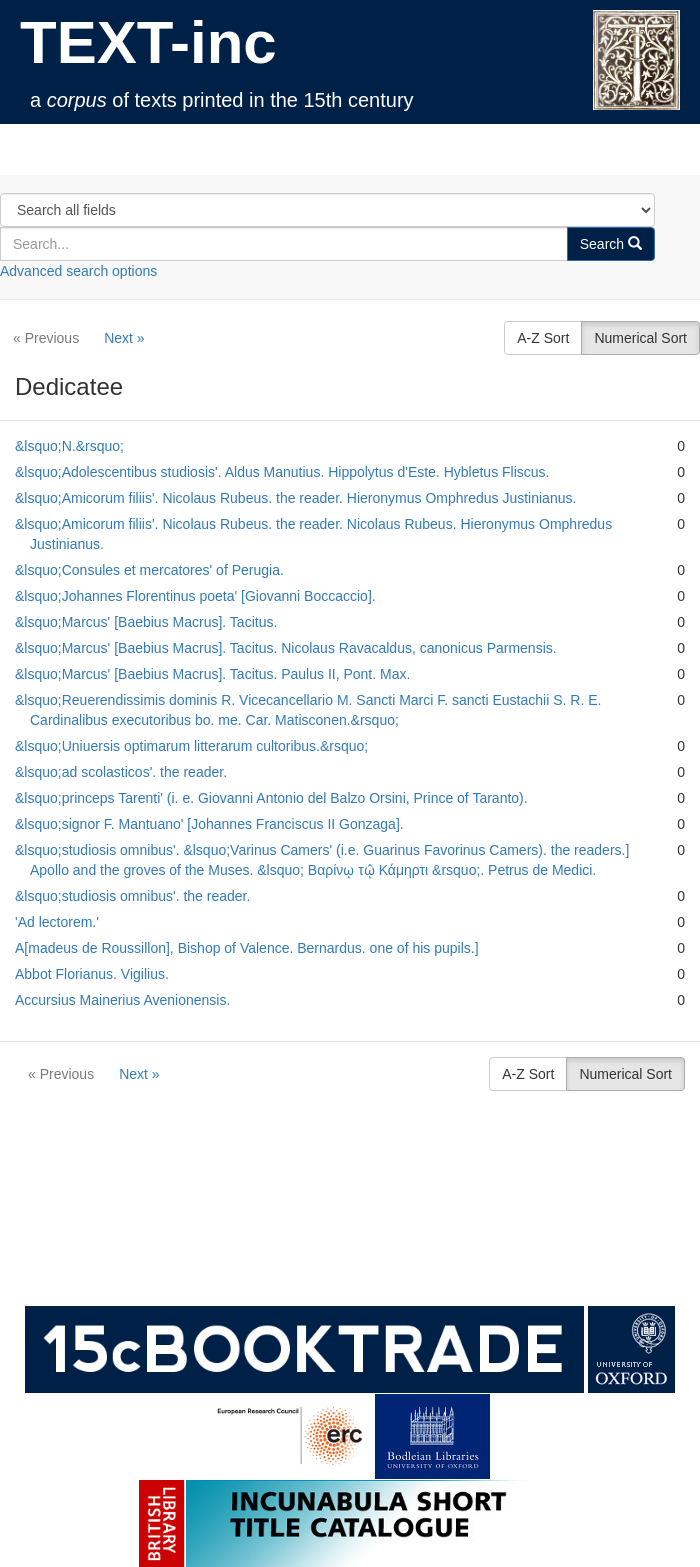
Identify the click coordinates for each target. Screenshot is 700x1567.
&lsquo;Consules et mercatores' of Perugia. (149, 570)
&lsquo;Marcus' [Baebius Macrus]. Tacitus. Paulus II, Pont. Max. (212, 674)
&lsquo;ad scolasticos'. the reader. (121, 772)
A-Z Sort (543, 338)
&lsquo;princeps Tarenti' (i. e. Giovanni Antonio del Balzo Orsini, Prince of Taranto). (271, 798)
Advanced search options (78, 271)
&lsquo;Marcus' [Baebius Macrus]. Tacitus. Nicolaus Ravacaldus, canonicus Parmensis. (286, 648)
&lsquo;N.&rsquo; (69, 446)
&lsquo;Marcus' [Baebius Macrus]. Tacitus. (146, 622)
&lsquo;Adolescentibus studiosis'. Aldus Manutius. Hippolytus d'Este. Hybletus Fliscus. (282, 472)
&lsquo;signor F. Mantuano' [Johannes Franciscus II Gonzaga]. (209, 824)
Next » (124, 338)
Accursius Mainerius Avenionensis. (122, 1000)
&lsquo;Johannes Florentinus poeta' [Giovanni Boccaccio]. (195, 596)
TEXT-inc (148, 42)
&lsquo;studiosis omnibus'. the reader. (132, 896)
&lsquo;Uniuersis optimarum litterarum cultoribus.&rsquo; (191, 746)
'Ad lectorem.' (57, 922)
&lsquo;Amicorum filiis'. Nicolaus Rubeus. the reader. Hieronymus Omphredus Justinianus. (295, 498)
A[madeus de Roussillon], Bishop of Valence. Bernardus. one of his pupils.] (247, 948)
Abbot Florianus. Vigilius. (92, 974)
